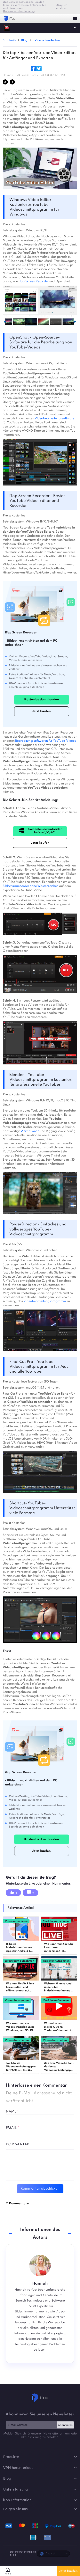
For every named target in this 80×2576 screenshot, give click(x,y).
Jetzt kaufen (68, 2571)
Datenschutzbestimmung (19, 11)
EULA (13, 2555)
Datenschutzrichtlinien (23, 2551)
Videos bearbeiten (47, 40)
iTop (7, 28)
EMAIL (12, 2128)
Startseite (9, 40)
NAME (12, 2111)
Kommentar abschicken (40, 2188)
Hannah (8, 75)
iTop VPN (9, 18)
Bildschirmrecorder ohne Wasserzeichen (30, 886)
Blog (24, 40)
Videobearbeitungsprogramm (44, 1301)
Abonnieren (65, 2424)
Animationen (30, 1131)
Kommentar (17, 2144)
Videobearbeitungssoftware (54, 418)
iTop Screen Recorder (34, 281)
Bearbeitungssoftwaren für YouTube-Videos (45, 740)
